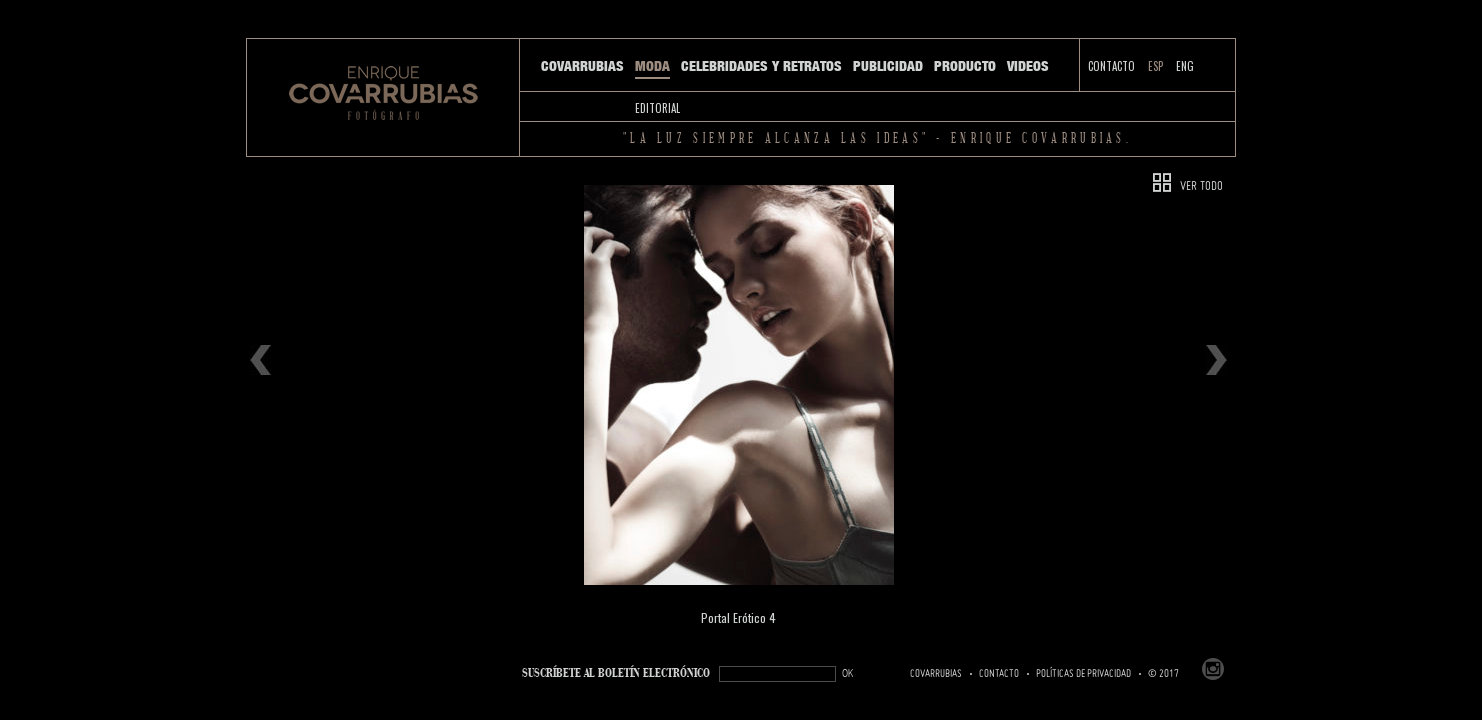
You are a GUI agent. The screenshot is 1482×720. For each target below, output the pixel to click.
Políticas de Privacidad (1083, 674)
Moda (652, 66)
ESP (1155, 66)
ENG (1185, 66)
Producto (965, 66)
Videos (1028, 66)
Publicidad (888, 66)
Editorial (657, 108)
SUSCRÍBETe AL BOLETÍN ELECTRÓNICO (616, 673)
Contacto (1111, 66)
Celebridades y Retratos (761, 66)
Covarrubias (582, 66)
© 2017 (1163, 674)
